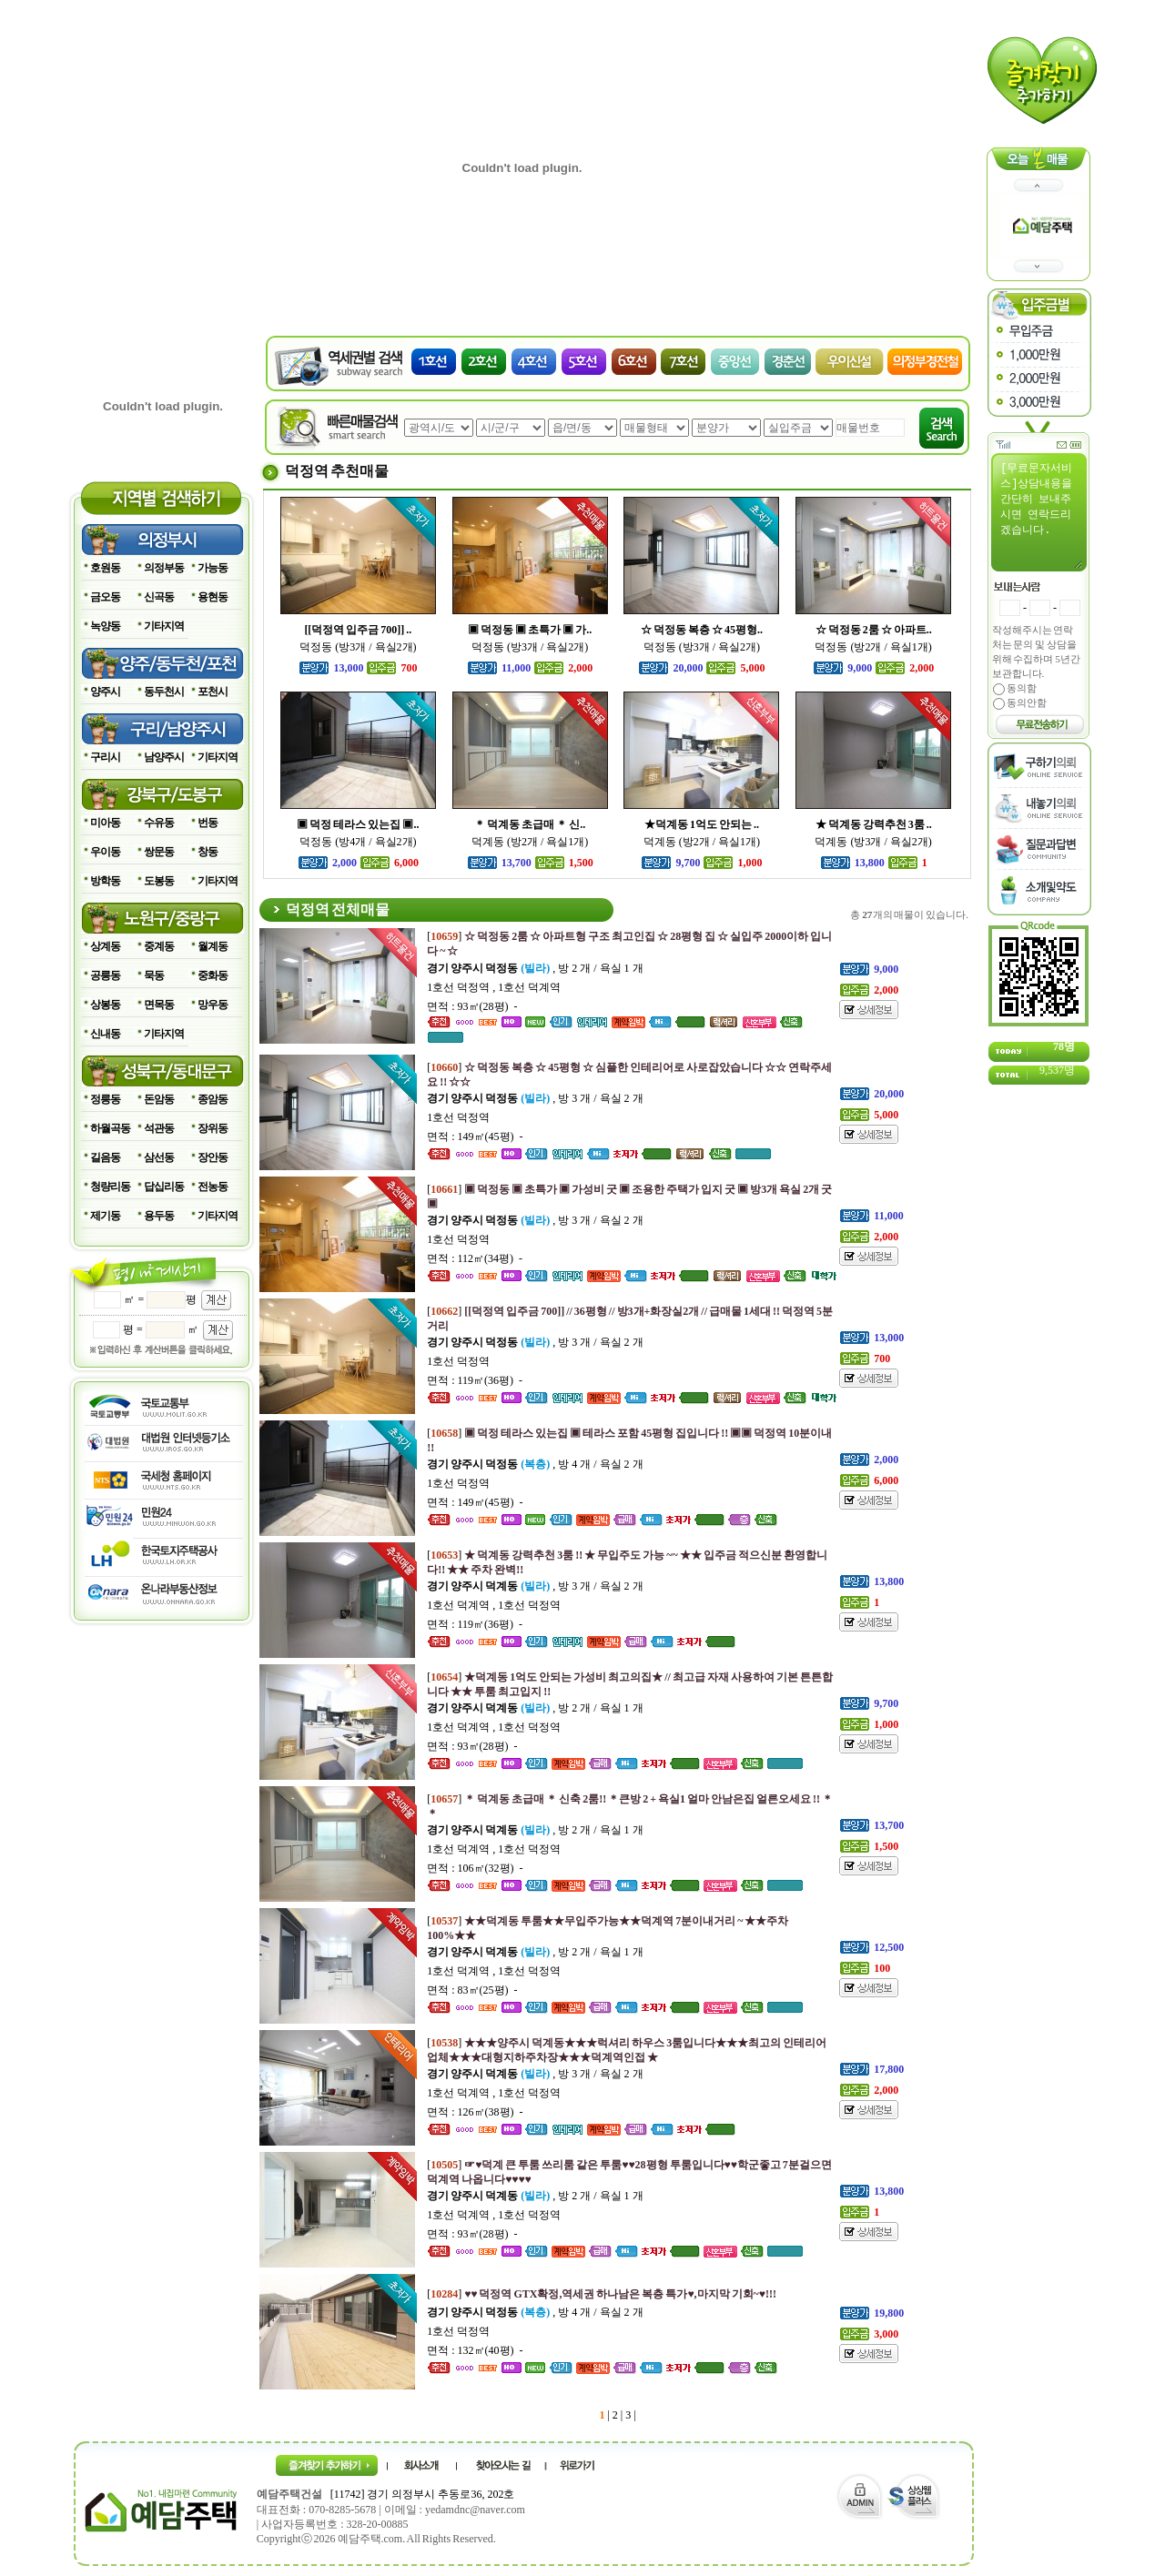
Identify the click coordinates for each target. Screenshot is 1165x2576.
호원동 (105, 567)
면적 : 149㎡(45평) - (474, 1136)
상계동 (105, 946)
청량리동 (110, 1186)
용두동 (159, 1215)
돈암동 (159, 1099)
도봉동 (159, 880)
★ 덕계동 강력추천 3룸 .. (874, 824)
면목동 (159, 1004)
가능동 (213, 567)
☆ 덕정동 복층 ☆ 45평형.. (702, 629)
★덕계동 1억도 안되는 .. (701, 824)
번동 (208, 822)
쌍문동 (159, 851)
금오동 (105, 597)
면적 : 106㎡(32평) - (474, 1868)
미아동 (105, 822)
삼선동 (159, 1157)
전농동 (213, 1186)
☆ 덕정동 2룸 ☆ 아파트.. (874, 629)
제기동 (105, 1215)
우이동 (105, 851)
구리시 (105, 757)
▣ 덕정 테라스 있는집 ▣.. (358, 824)
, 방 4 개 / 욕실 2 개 (535, 1464)
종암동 (213, 1099)
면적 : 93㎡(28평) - (472, 1006)
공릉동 (105, 975)
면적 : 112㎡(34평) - (474, 1258)
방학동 (105, 880)
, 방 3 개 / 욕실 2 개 (535, 1098)
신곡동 (159, 597)
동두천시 (164, 691)
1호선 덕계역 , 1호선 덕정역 (494, 1605)
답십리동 (164, 1186)
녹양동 (105, 626)
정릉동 (105, 1099)
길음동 (105, 1157)
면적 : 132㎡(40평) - (474, 2350)
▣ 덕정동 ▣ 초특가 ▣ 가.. (530, 629)
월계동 (213, 946)
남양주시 (164, 757)
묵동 (154, 975)
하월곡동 (110, 1128)
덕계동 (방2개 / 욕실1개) (529, 841)
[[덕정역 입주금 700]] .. (357, 629)
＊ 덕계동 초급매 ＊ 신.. (529, 824)
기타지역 (164, 626)
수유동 (159, 822)
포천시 (213, 691)
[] (601, 2294)
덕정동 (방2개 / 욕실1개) (873, 647)
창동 (208, 851)
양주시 (105, 691)
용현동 (213, 597)
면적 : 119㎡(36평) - (474, 1380)
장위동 (213, 1128)
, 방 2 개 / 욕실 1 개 (535, 968)
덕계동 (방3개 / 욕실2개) (873, 841)
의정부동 (164, 567)
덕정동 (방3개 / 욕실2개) (357, 647)
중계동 (159, 946)
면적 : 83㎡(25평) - (472, 1990)
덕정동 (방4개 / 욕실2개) (357, 841)
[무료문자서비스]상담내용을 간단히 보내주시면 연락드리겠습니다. (1041, 515)
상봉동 (105, 1004)
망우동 (213, 1004)
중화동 (213, 975)
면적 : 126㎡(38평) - (474, 2112)
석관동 (159, 1128)
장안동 (213, 1157)
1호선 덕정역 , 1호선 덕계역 (494, 987)
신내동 (105, 1033)
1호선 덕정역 (458, 1117)
